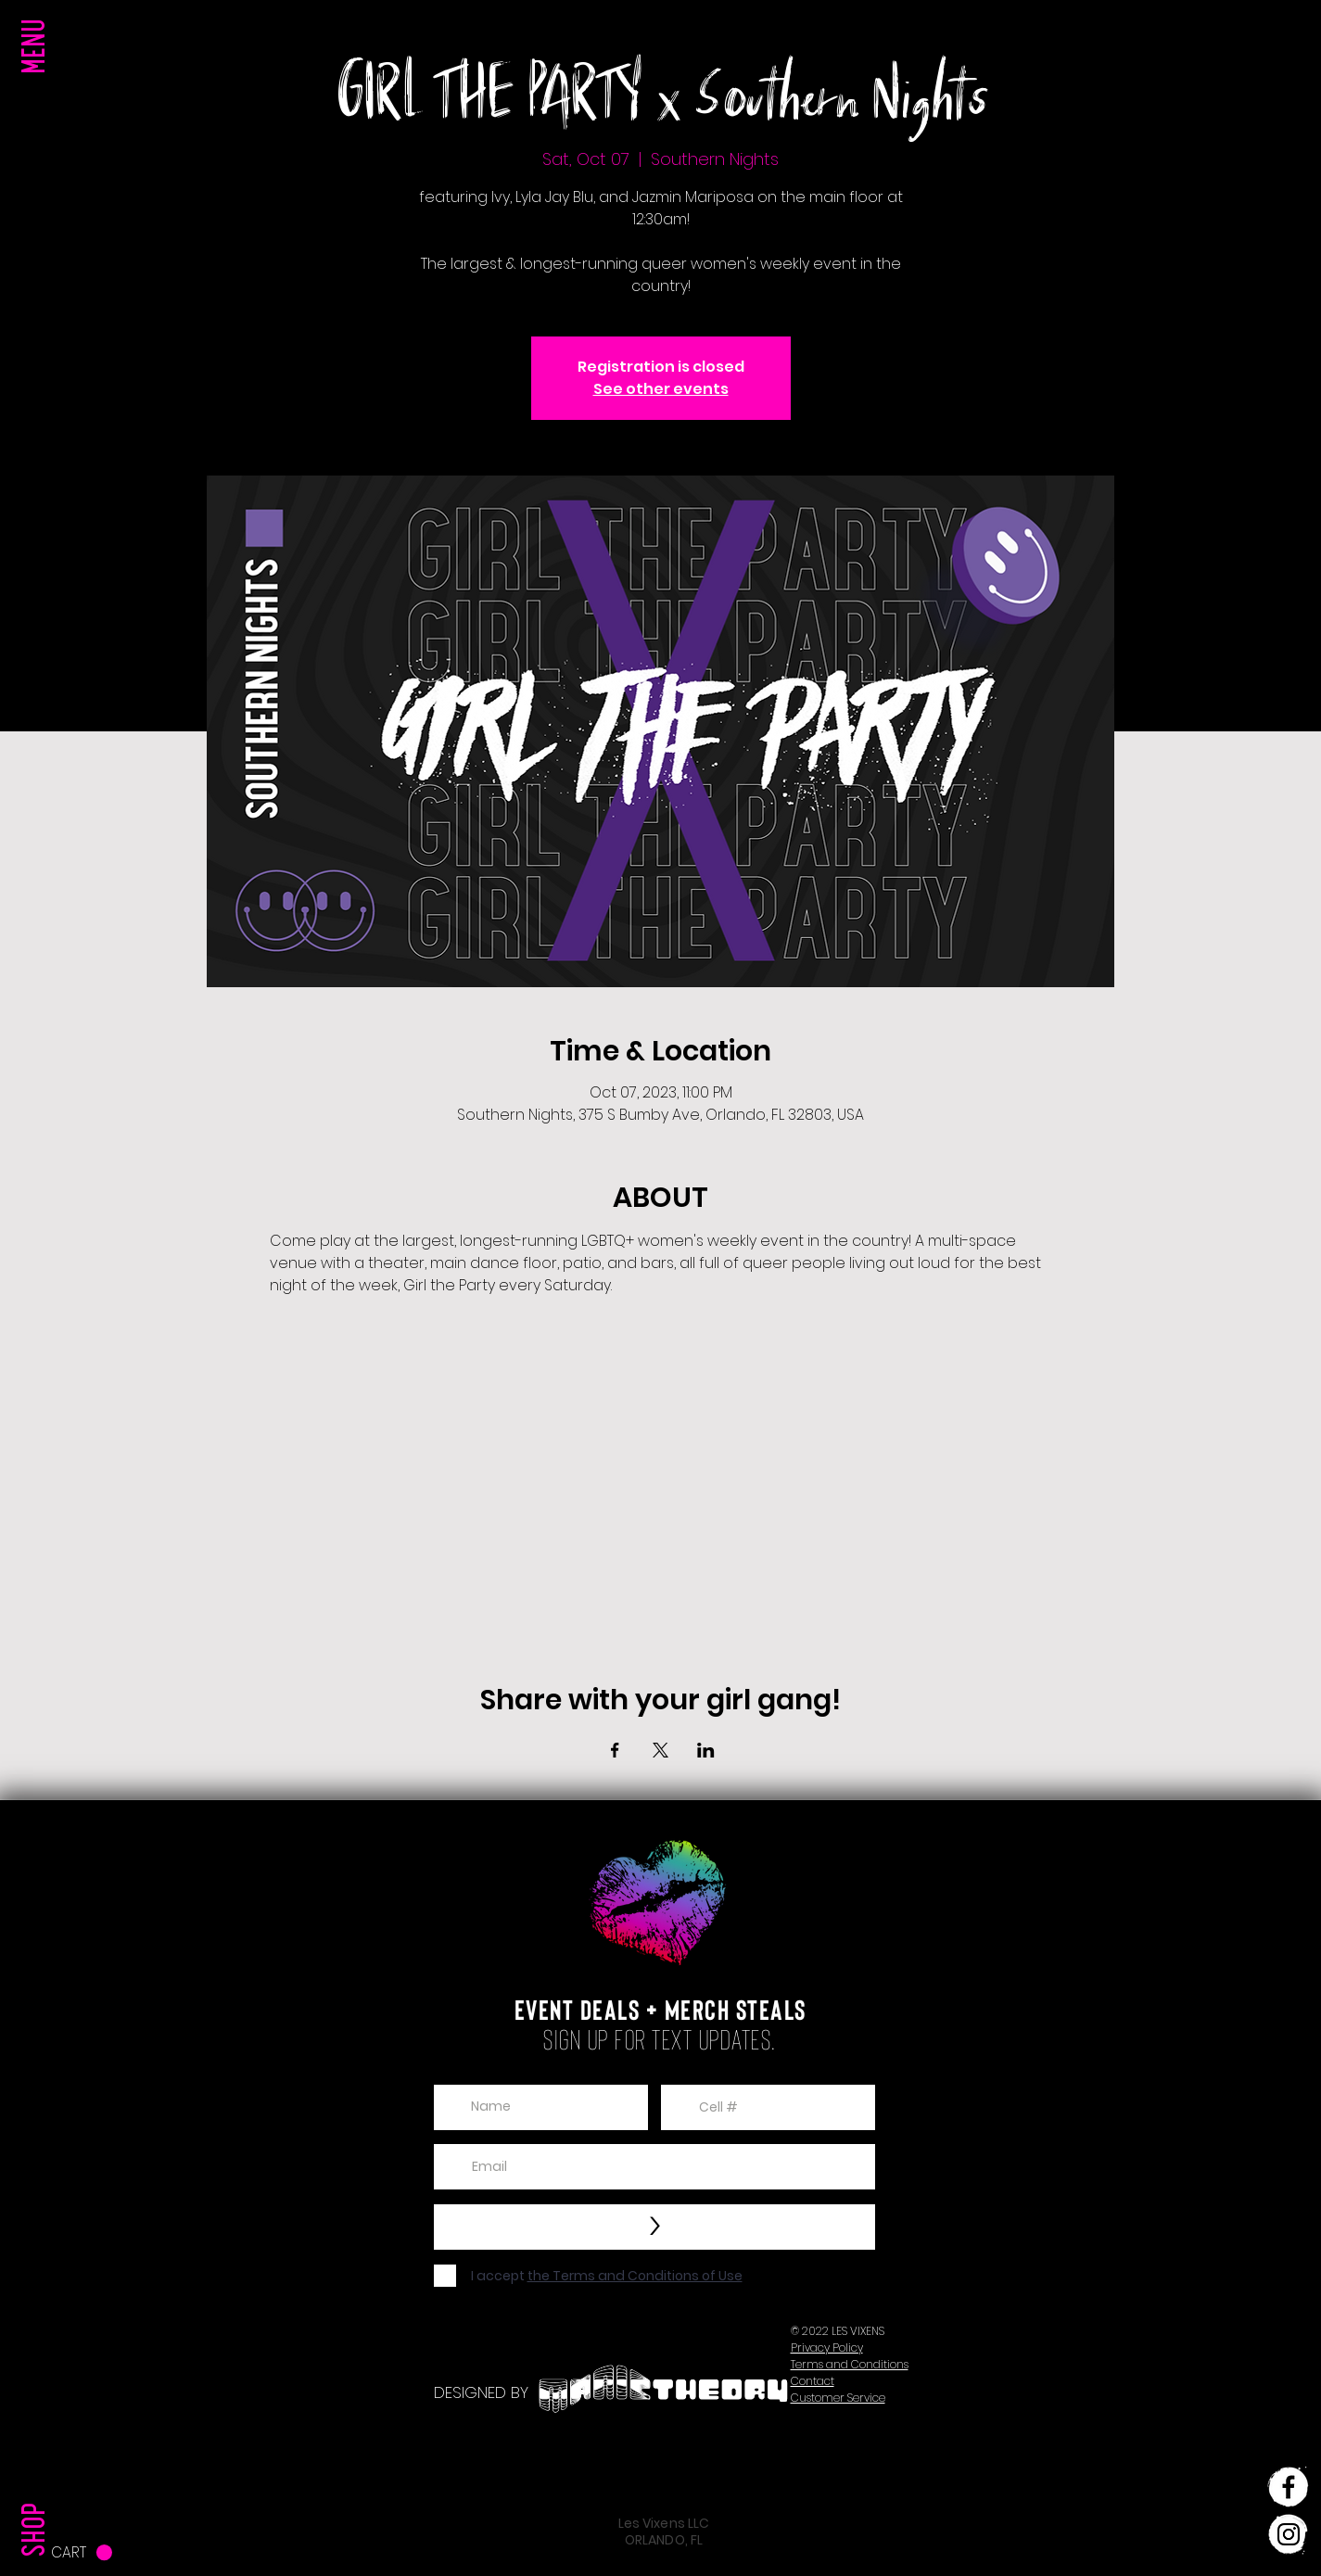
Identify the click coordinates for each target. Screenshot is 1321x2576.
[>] (654, 2227)
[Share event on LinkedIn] (706, 1750)
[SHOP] (38, 2491)
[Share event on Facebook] (615, 1750)
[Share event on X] (660, 1750)
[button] (38, 83)
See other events (661, 389)
